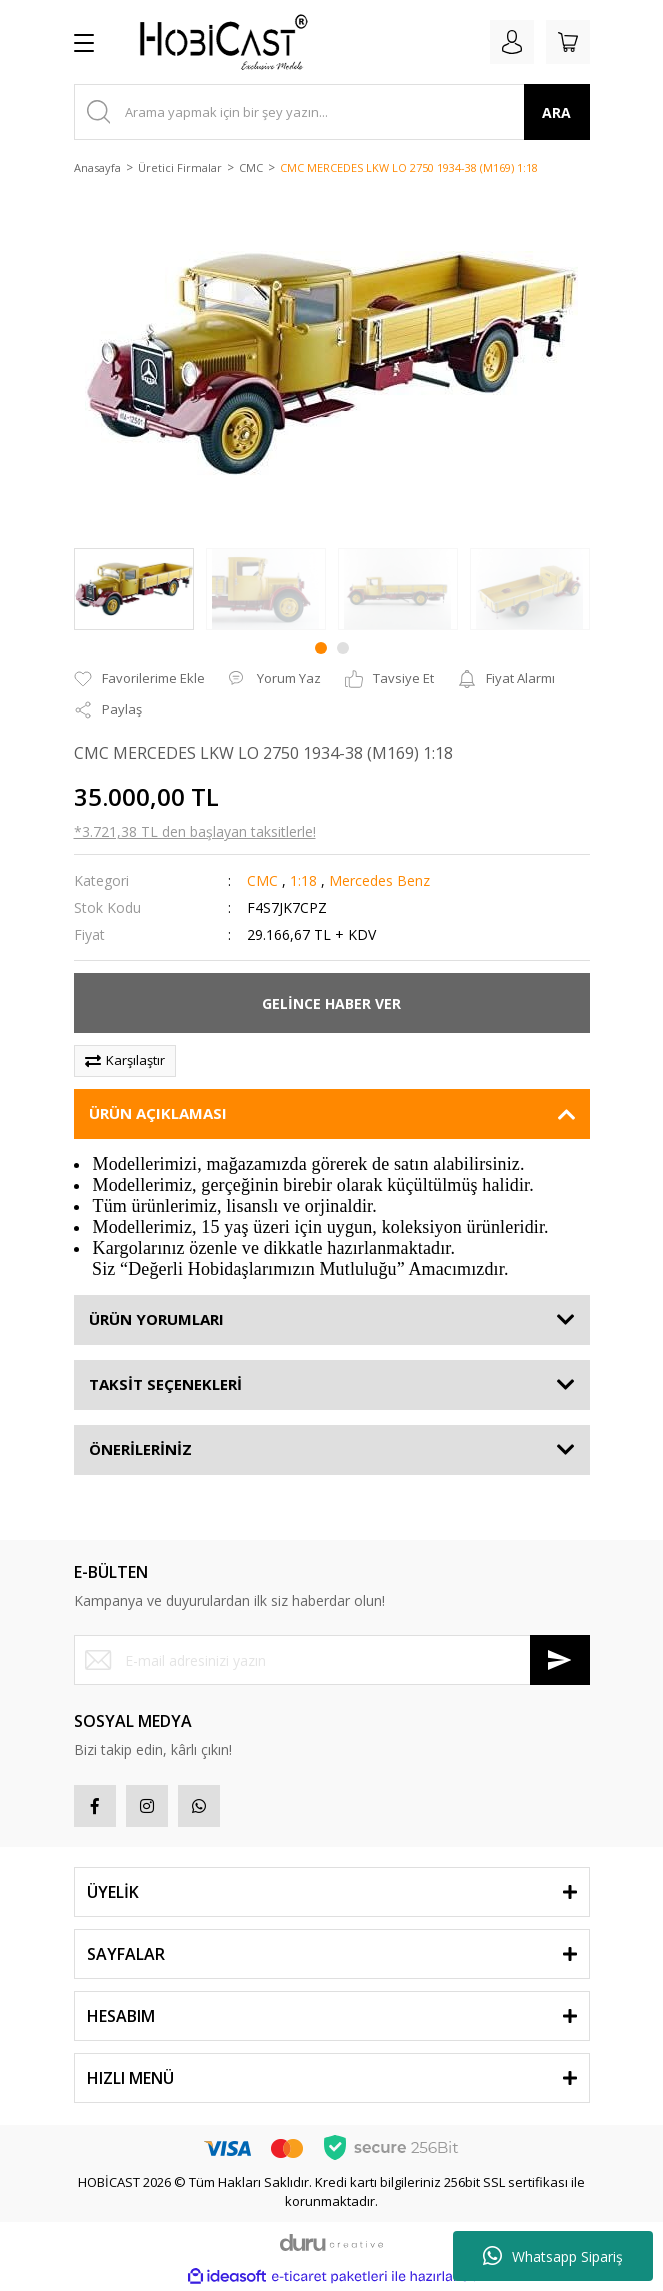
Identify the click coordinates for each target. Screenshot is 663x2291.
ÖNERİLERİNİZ (140, 1449)
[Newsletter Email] (332, 1660)
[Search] (332, 112)
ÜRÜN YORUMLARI (156, 1319)
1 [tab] (321, 648)
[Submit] (560, 1660)
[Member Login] (512, 42)
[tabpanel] (134, 589)
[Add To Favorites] (139, 679)
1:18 (303, 880)
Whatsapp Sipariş (553, 2256)
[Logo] (216, 42)
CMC (262, 880)
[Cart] (568, 42)
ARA (556, 112)
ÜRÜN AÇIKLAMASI (158, 1113)
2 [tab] (343, 648)
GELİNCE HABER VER (331, 1003)
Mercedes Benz (379, 880)
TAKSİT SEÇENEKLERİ (165, 1384)
